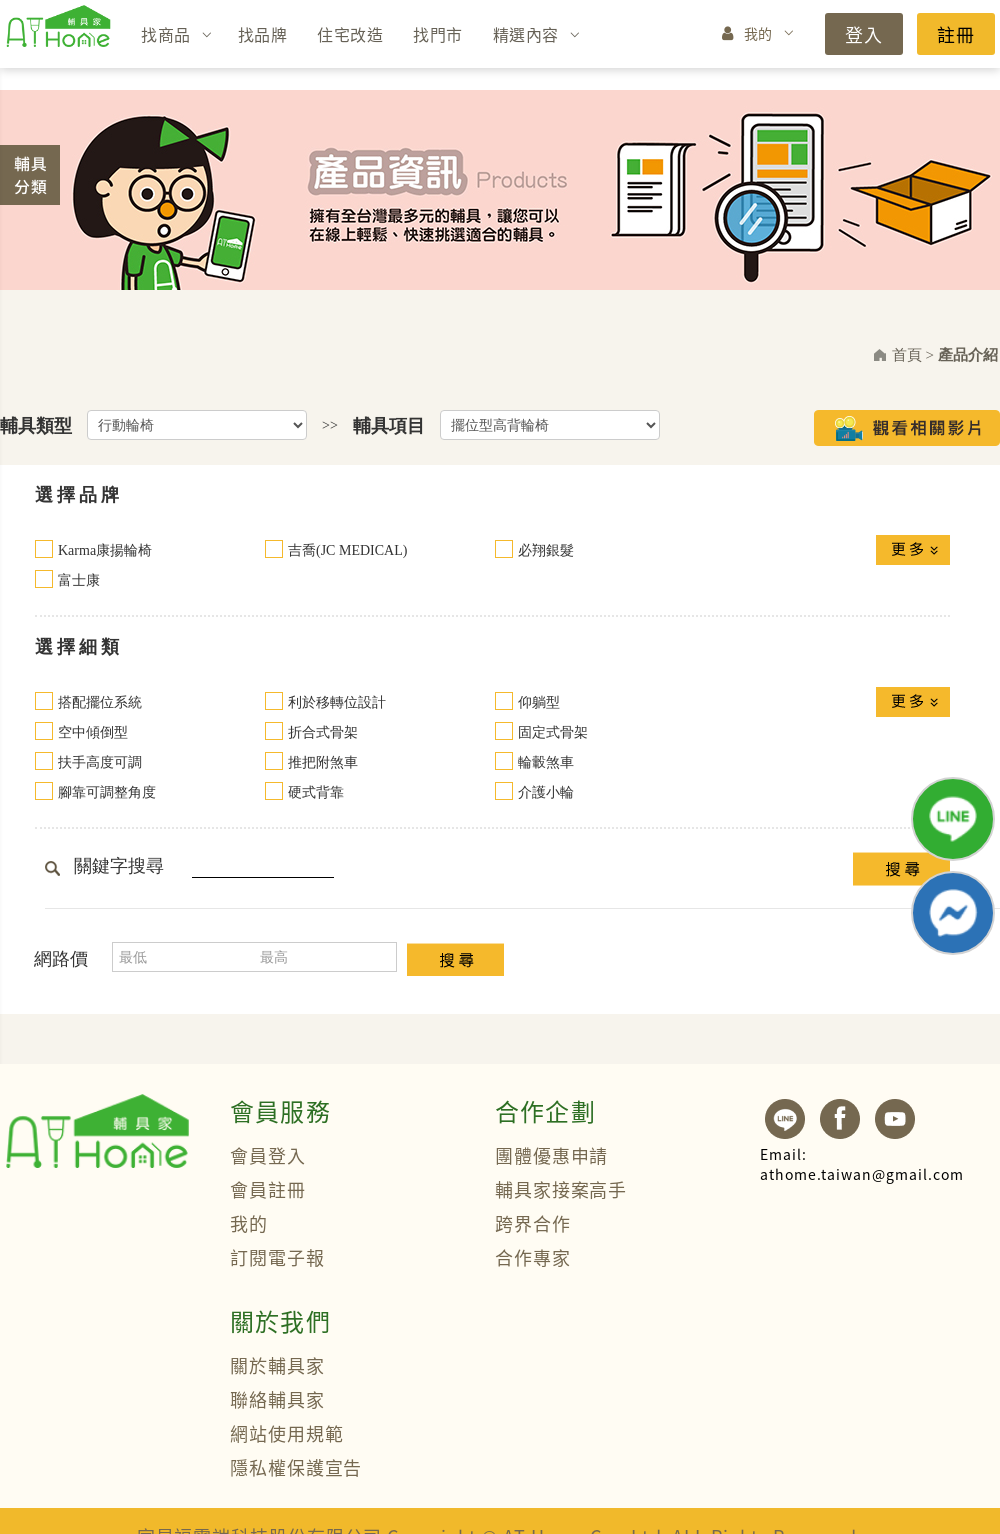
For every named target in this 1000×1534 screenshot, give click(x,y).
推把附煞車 (323, 762)
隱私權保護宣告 (296, 1467)
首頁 (907, 355)
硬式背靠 (316, 792)
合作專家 (533, 1257)
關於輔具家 (277, 1365)
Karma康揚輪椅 (105, 550)
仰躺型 (539, 702)
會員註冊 (268, 1189)
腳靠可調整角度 (107, 792)
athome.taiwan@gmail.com (862, 1164)
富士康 (79, 580)
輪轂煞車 (546, 762)
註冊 (956, 34)
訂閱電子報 (277, 1257)
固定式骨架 (553, 732)
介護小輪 (546, 792)
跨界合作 (533, 1223)
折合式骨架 (323, 732)
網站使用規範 (286, 1433)
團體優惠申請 (551, 1155)
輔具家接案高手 (561, 1189)
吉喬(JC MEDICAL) (347, 550)
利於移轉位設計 (337, 702)
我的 (758, 33)
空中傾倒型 (93, 732)
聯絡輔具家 (277, 1399)
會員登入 (268, 1155)
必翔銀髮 (546, 550)
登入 (864, 34)
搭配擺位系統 (100, 702)
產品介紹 (968, 355)
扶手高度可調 (100, 762)
